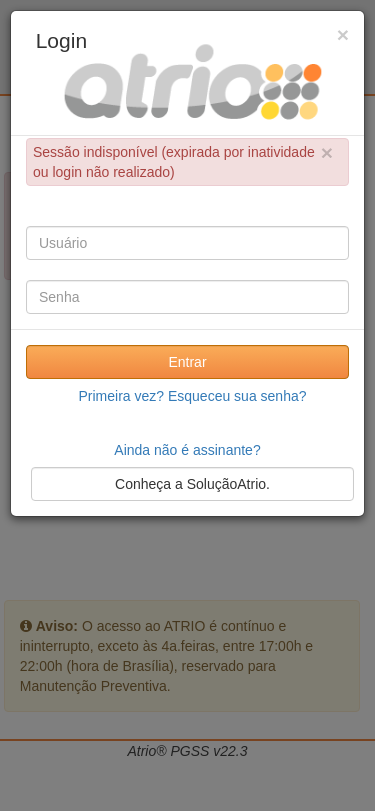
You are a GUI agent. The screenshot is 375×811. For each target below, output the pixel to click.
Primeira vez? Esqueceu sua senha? (192, 396)
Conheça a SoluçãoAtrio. (192, 484)
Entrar (187, 362)
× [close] (327, 152)
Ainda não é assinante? (187, 450)
